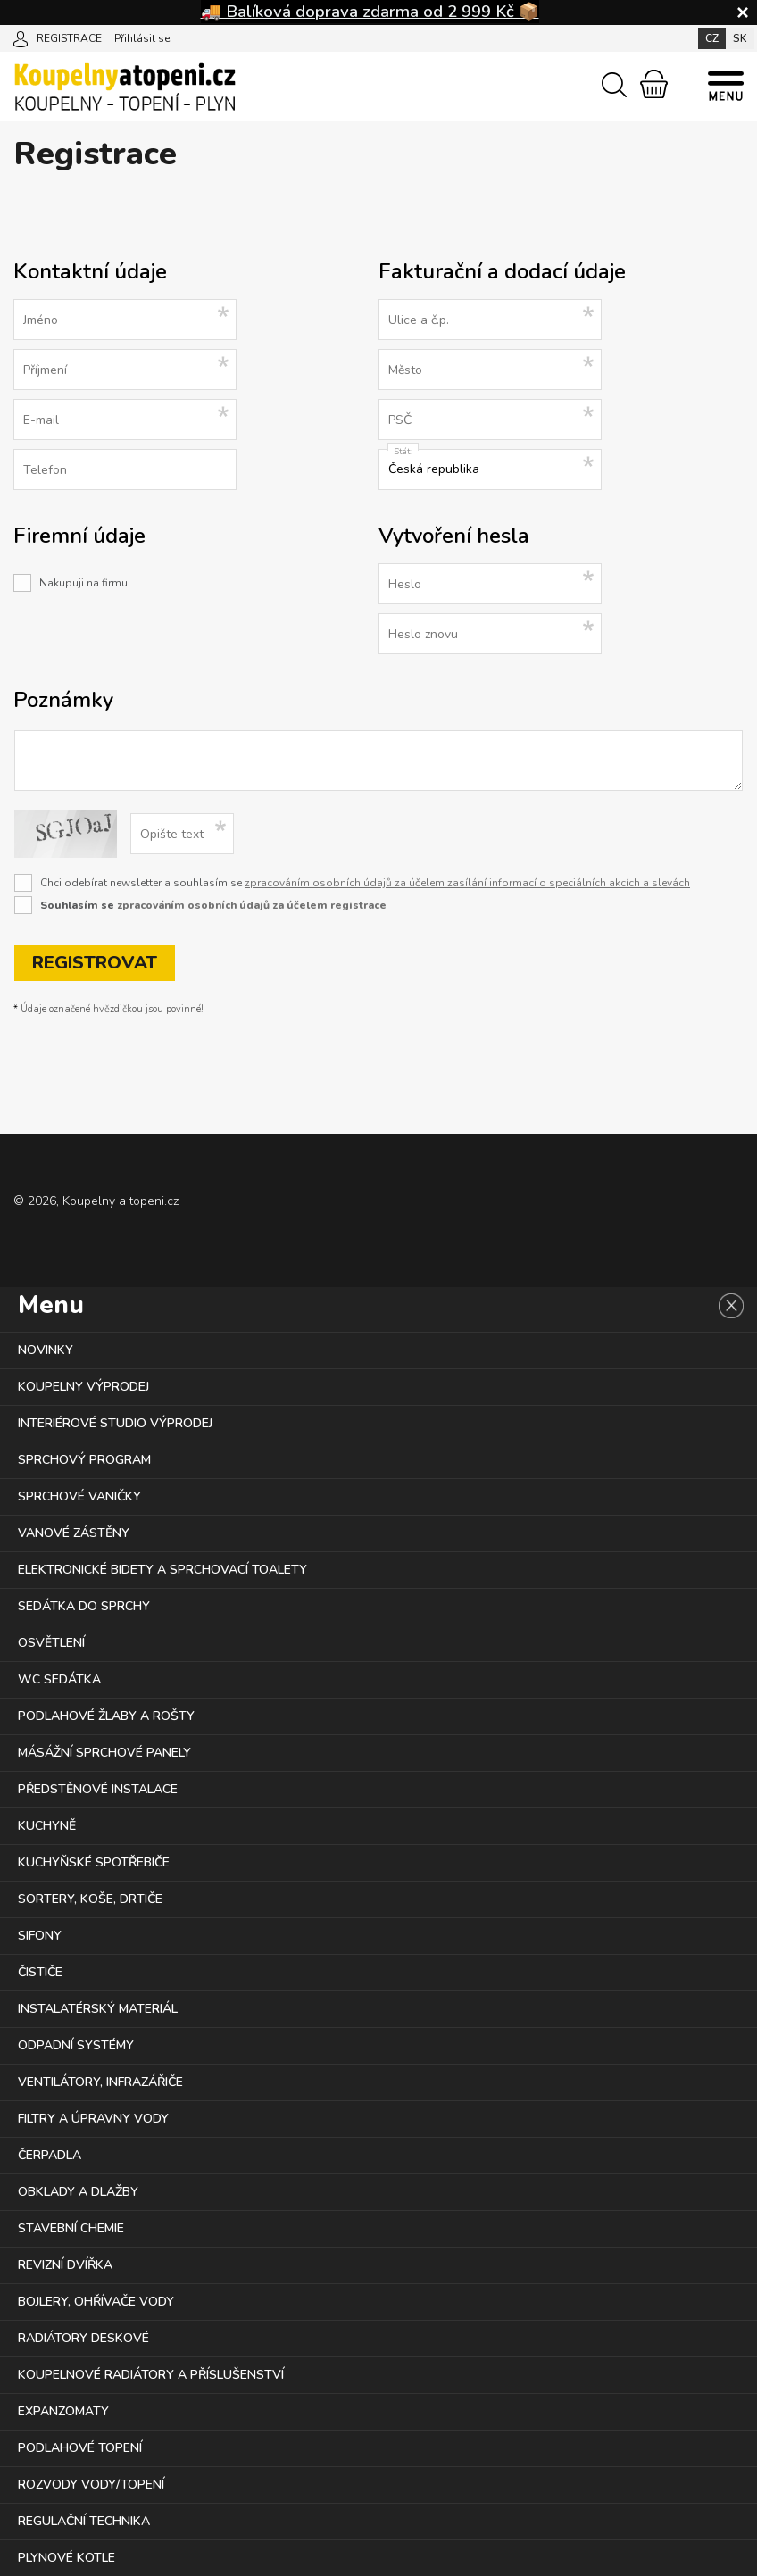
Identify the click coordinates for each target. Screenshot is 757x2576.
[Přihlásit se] (20, 37)
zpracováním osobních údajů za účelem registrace (252, 905)
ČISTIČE (40, 1972)
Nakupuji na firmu (83, 583)
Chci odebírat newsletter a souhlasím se (365, 883)
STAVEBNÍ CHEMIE (71, 2228)
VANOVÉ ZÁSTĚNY (73, 1533)
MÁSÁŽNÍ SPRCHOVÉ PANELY (104, 1752)
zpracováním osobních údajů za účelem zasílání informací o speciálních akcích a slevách (467, 883)
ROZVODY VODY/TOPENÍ (91, 2484)
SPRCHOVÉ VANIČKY (79, 1496)
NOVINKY (45, 1350)
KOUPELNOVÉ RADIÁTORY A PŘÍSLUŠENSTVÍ (151, 2374)
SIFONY (40, 1935)
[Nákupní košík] (654, 84)
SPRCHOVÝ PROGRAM (84, 1459)
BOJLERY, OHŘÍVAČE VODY (96, 2301)
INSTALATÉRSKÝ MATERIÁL (98, 2008)
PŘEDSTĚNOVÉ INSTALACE (98, 1789)
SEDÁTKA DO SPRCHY (84, 1606)
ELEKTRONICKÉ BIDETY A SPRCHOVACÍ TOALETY (162, 1569)
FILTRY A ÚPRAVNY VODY (93, 2118)
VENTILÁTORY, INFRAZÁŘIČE (100, 2081)
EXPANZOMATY (63, 2411)
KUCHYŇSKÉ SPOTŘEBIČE (94, 1862)
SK (740, 38)
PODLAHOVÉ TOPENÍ (80, 2447)
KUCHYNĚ (47, 1825)
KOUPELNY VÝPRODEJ (83, 1386)
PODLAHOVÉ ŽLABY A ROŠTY (106, 1716)
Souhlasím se (213, 905)
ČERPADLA (49, 2155)
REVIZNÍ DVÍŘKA (65, 2264)
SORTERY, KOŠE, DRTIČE (90, 1898)
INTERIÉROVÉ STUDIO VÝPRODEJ (115, 1423)
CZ (712, 38)
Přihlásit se (142, 38)
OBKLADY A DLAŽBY (78, 2191)
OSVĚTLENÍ (51, 1642)
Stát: (403, 451)
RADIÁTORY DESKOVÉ (83, 2338)
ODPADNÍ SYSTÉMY (76, 2045)
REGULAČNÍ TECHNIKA (84, 2521)
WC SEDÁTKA (59, 1679)
